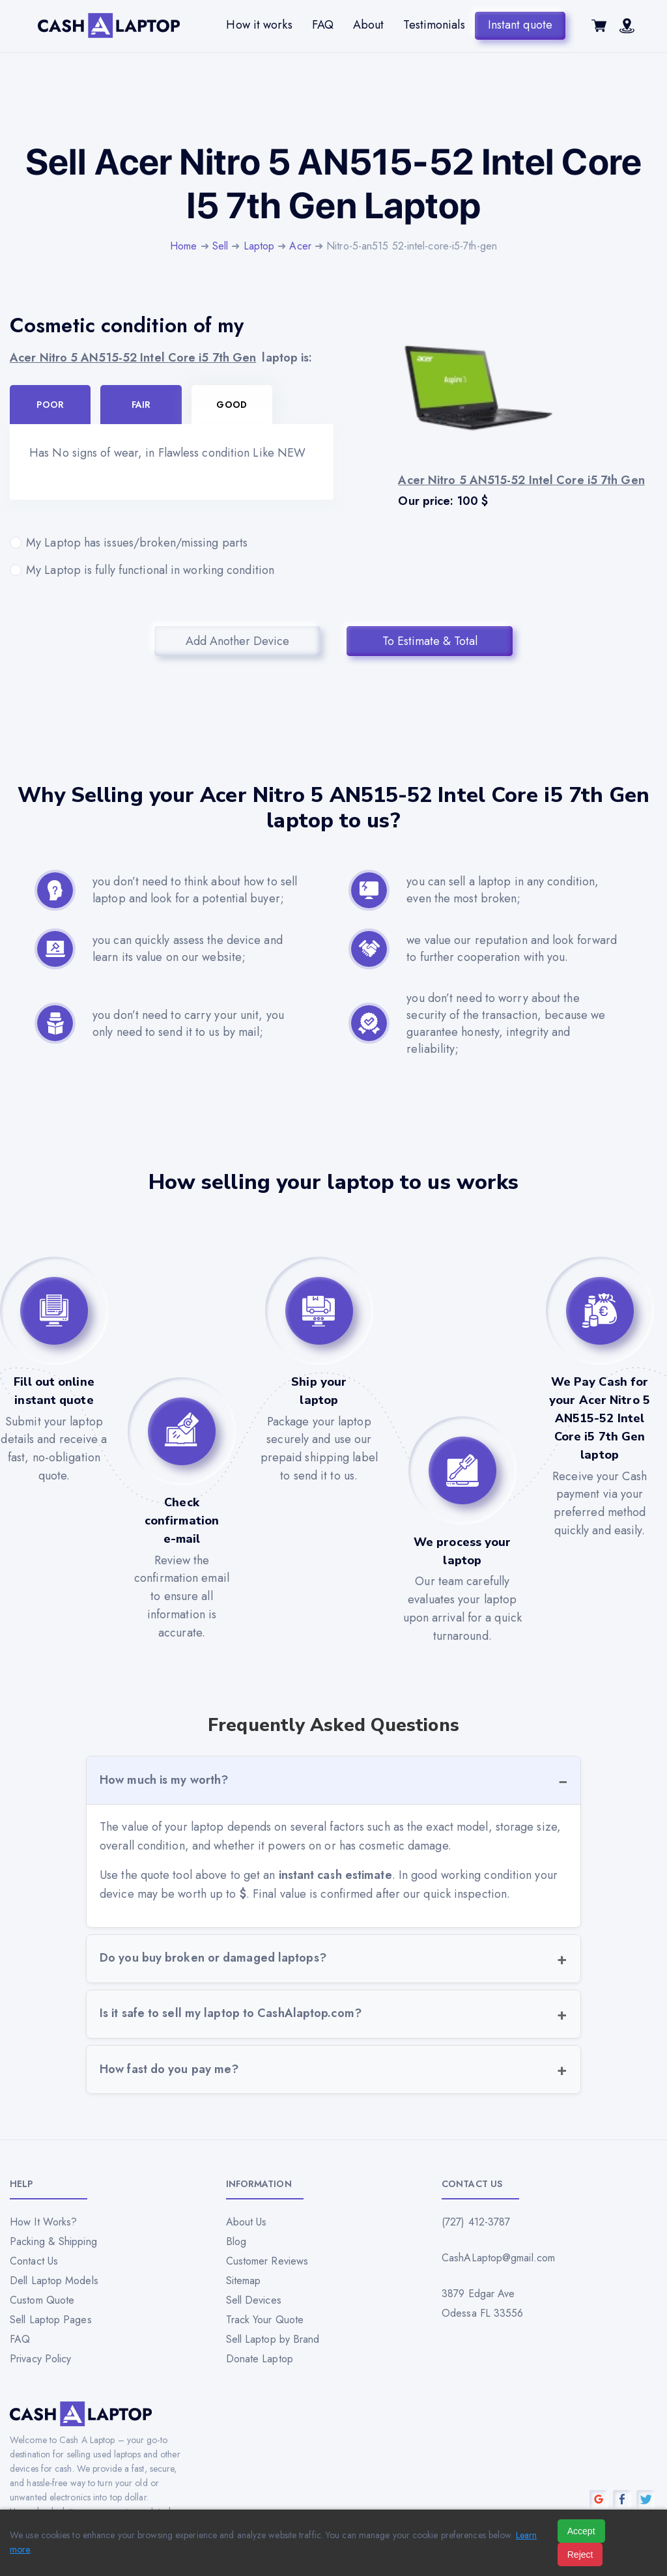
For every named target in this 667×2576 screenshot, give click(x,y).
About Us (246, 2221)
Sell (220, 245)
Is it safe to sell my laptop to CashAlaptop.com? (231, 2013)
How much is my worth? (164, 1779)
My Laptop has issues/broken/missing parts (172, 542)
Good (231, 404)
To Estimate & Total (429, 641)
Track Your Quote (265, 2319)
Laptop (259, 245)
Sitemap (243, 2280)
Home (183, 245)
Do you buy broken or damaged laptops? (213, 1957)
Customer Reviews (267, 2261)
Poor (49, 404)
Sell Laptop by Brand (273, 2339)
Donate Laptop (259, 2358)
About (368, 24)
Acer (300, 245)
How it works (259, 24)
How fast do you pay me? (169, 2069)
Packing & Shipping (53, 2241)
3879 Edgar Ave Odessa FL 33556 (483, 2303)
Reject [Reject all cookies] (580, 2554)
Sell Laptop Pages (51, 2319)
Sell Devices (253, 2300)
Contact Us (34, 2261)
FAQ (323, 24)
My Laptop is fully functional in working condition (172, 570)
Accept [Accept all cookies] (581, 2531)
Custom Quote (42, 2300)
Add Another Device (237, 641)
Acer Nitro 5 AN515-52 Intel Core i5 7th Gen (133, 357)
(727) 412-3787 (476, 2221)
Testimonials (433, 24)
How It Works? (43, 2221)
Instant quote (520, 24)
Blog (236, 2241)
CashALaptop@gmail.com (498, 2257)
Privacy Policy (40, 2358)
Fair (141, 404)
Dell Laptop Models (54, 2280)
